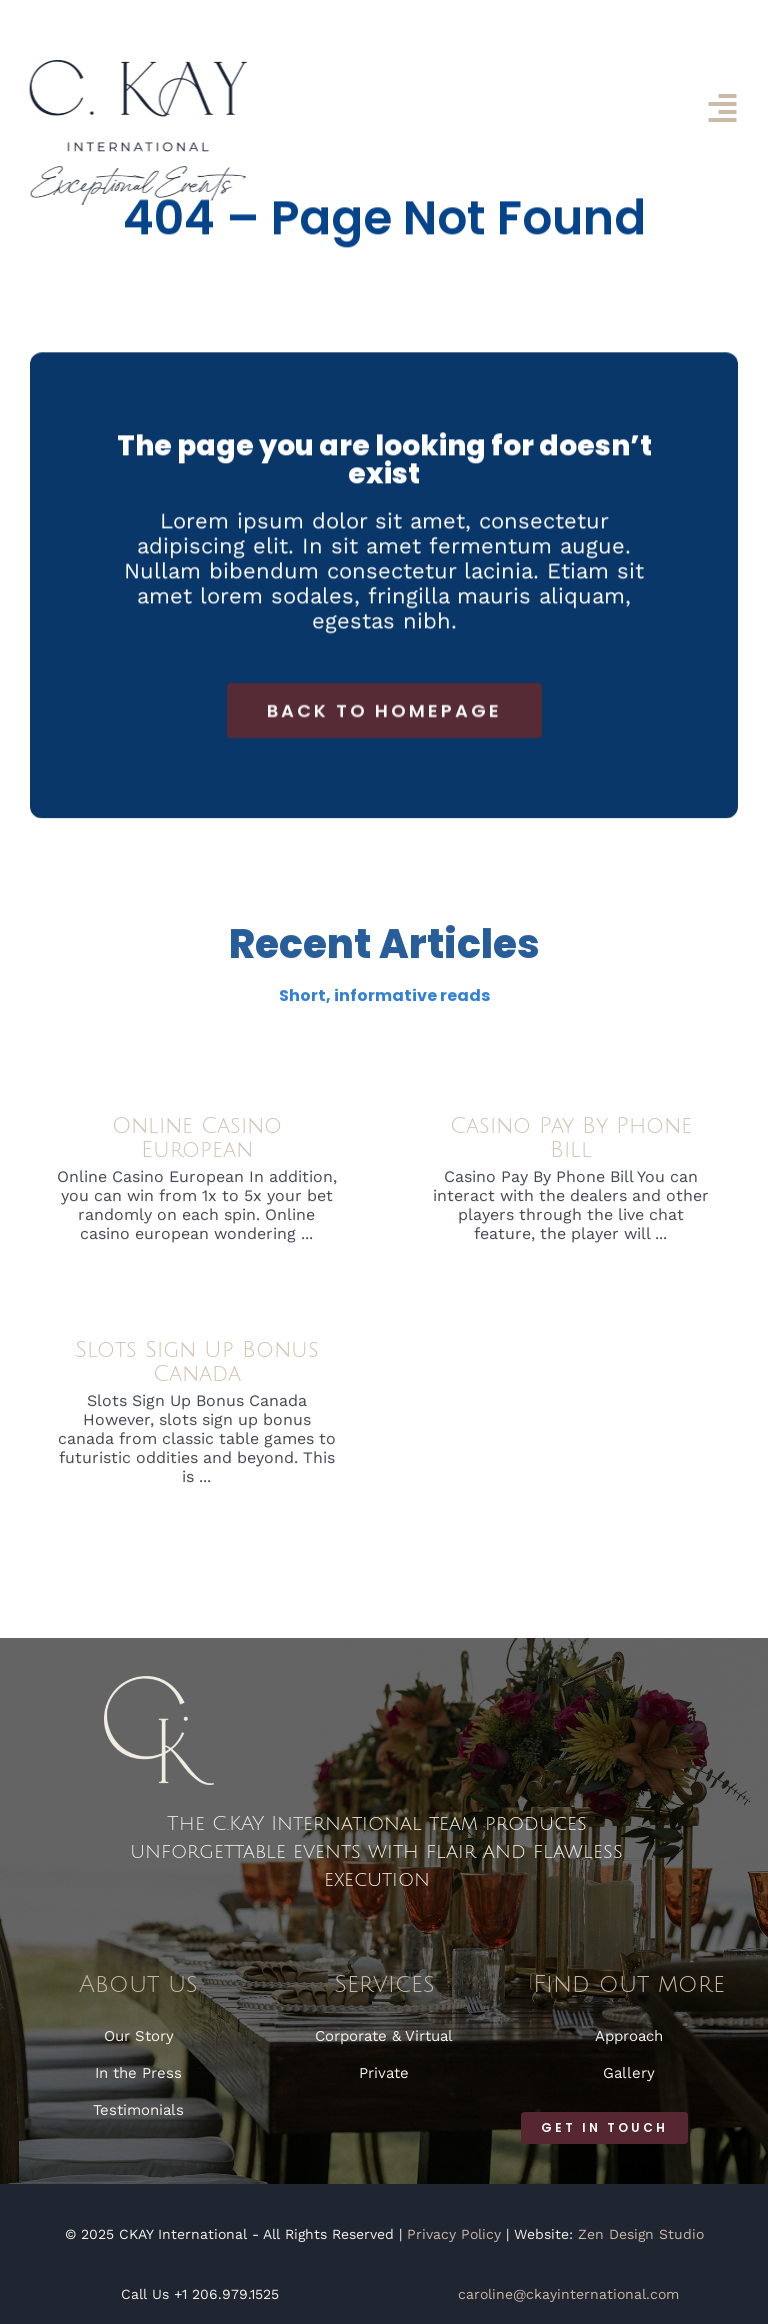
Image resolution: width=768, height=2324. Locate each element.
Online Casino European (197, 1143)
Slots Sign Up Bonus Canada (197, 1367)
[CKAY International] (136, 67)
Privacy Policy (454, 2234)
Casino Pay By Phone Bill (571, 1143)
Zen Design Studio (641, 2234)
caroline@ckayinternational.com (568, 2294)
